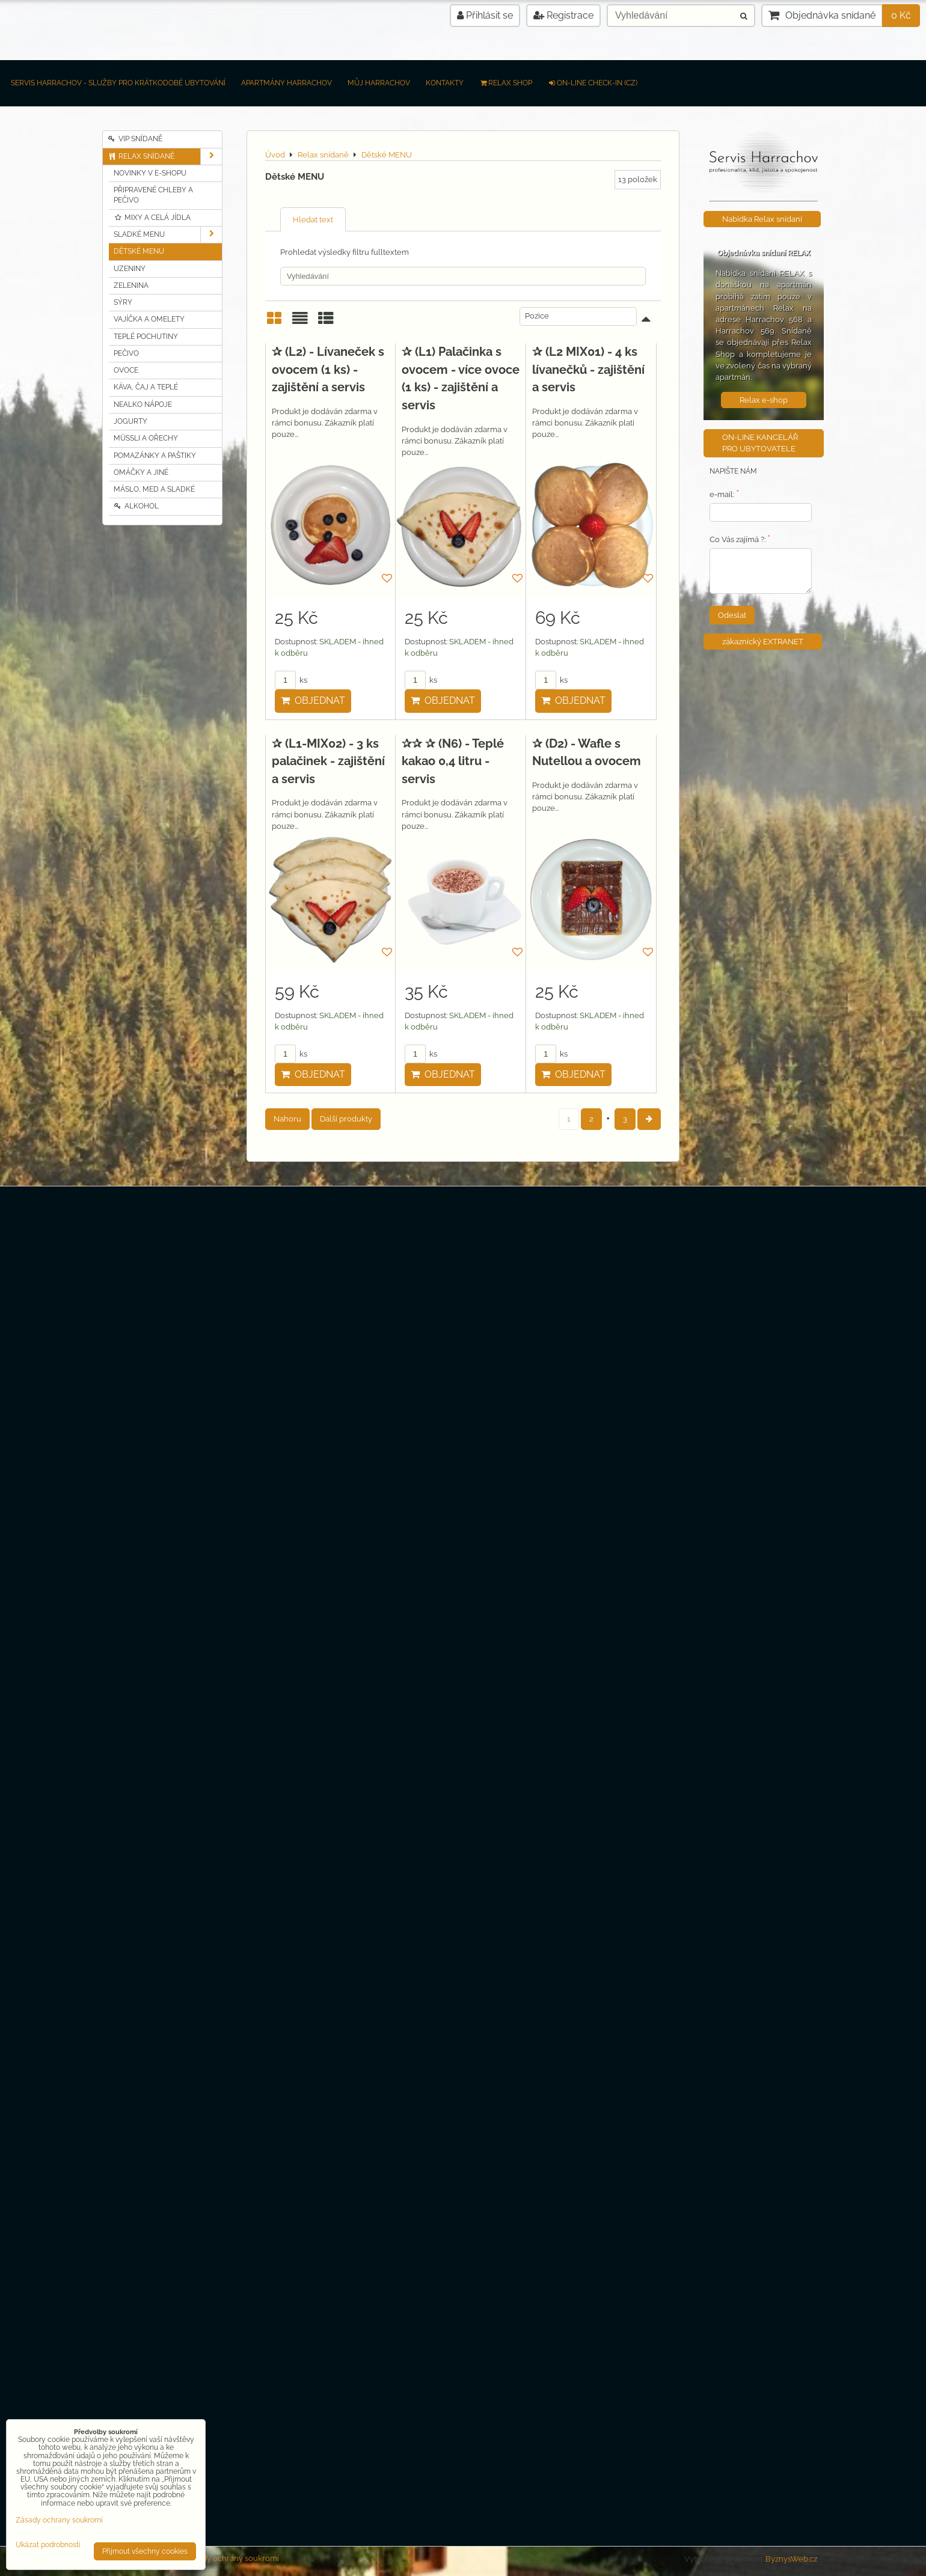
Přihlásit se (485, 15)
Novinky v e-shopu (150, 173)
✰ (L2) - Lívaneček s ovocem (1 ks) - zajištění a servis (328, 369)
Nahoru (287, 1118)
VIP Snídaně (135, 139)
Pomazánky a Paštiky (155, 455)
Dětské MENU (139, 251)
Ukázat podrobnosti (48, 2545)
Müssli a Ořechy (146, 438)
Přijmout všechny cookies (145, 2551)
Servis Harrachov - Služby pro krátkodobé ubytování (118, 83)
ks (291, 680)
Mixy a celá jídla (152, 217)
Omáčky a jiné (141, 472)
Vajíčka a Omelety (149, 319)
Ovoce (126, 370)
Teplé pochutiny (146, 336)
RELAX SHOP (505, 83)
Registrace (563, 15)
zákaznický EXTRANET (762, 641)
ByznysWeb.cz (791, 2558)
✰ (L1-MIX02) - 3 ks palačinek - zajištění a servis (328, 761)
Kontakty (445, 83)
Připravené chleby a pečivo (153, 195)
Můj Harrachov (379, 83)
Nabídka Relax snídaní (762, 219)
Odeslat (732, 615)
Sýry (123, 302)
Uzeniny (130, 268)
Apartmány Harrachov (286, 83)
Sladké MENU (168, 235)
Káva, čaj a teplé (146, 387)
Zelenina (131, 285)
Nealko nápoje (143, 404)
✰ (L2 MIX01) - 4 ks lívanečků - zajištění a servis (588, 369)
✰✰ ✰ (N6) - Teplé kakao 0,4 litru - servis (453, 761)
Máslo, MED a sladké (154, 489)
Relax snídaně (165, 156)
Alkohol (136, 506)
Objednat (313, 700)
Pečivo (126, 353)
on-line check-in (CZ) (592, 83)
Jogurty (130, 421)
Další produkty (346, 1118)
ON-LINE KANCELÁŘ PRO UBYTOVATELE (760, 443)
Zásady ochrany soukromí (232, 2558)
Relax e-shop (764, 399)
